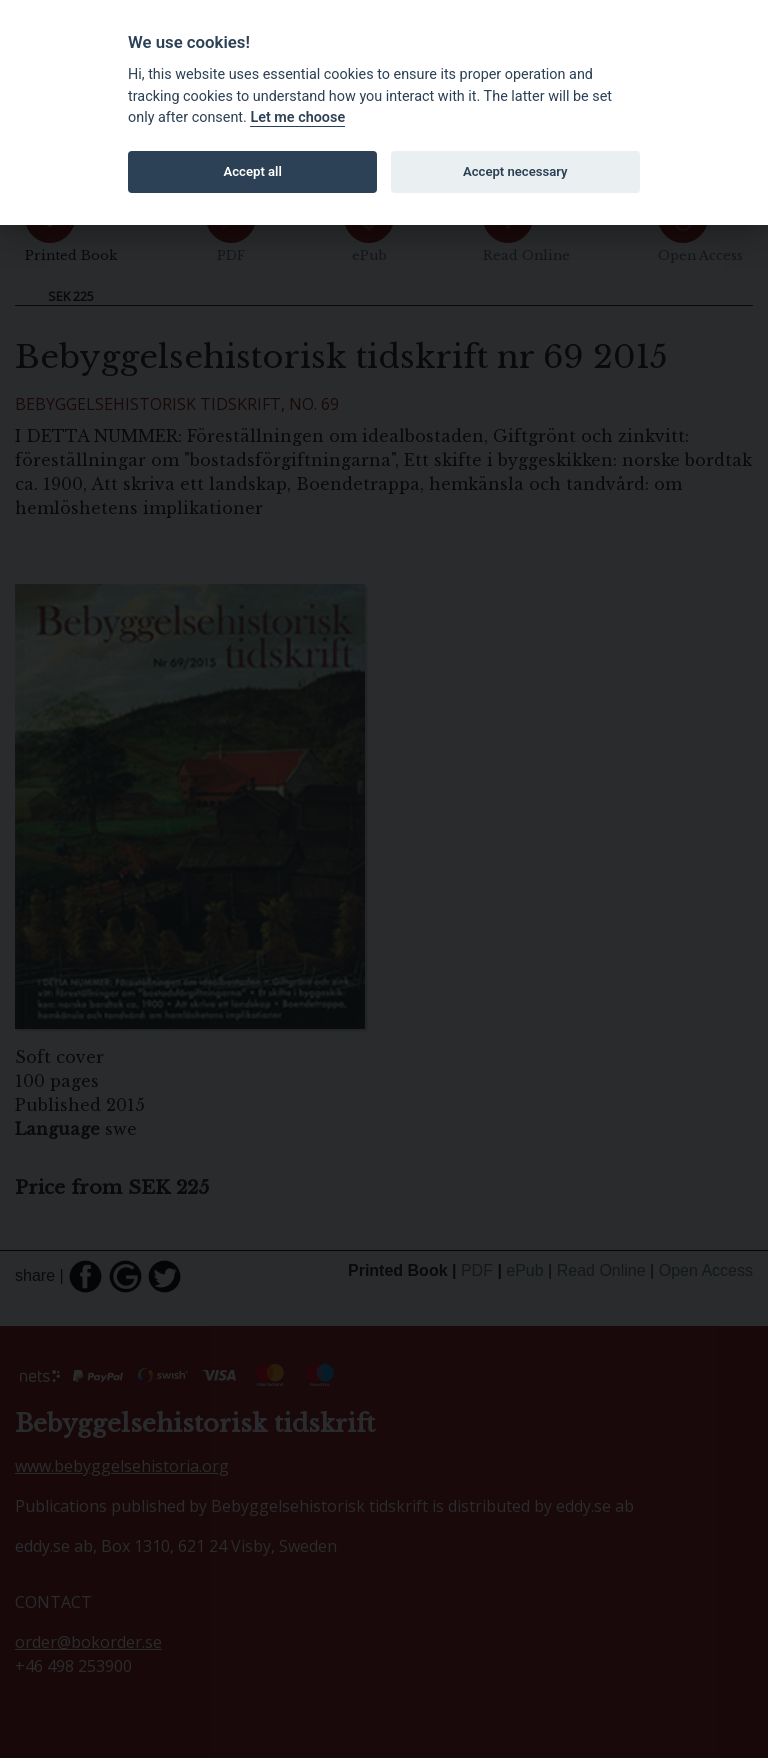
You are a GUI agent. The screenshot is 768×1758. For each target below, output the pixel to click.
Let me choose (297, 117)
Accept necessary (515, 171)
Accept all (253, 171)
